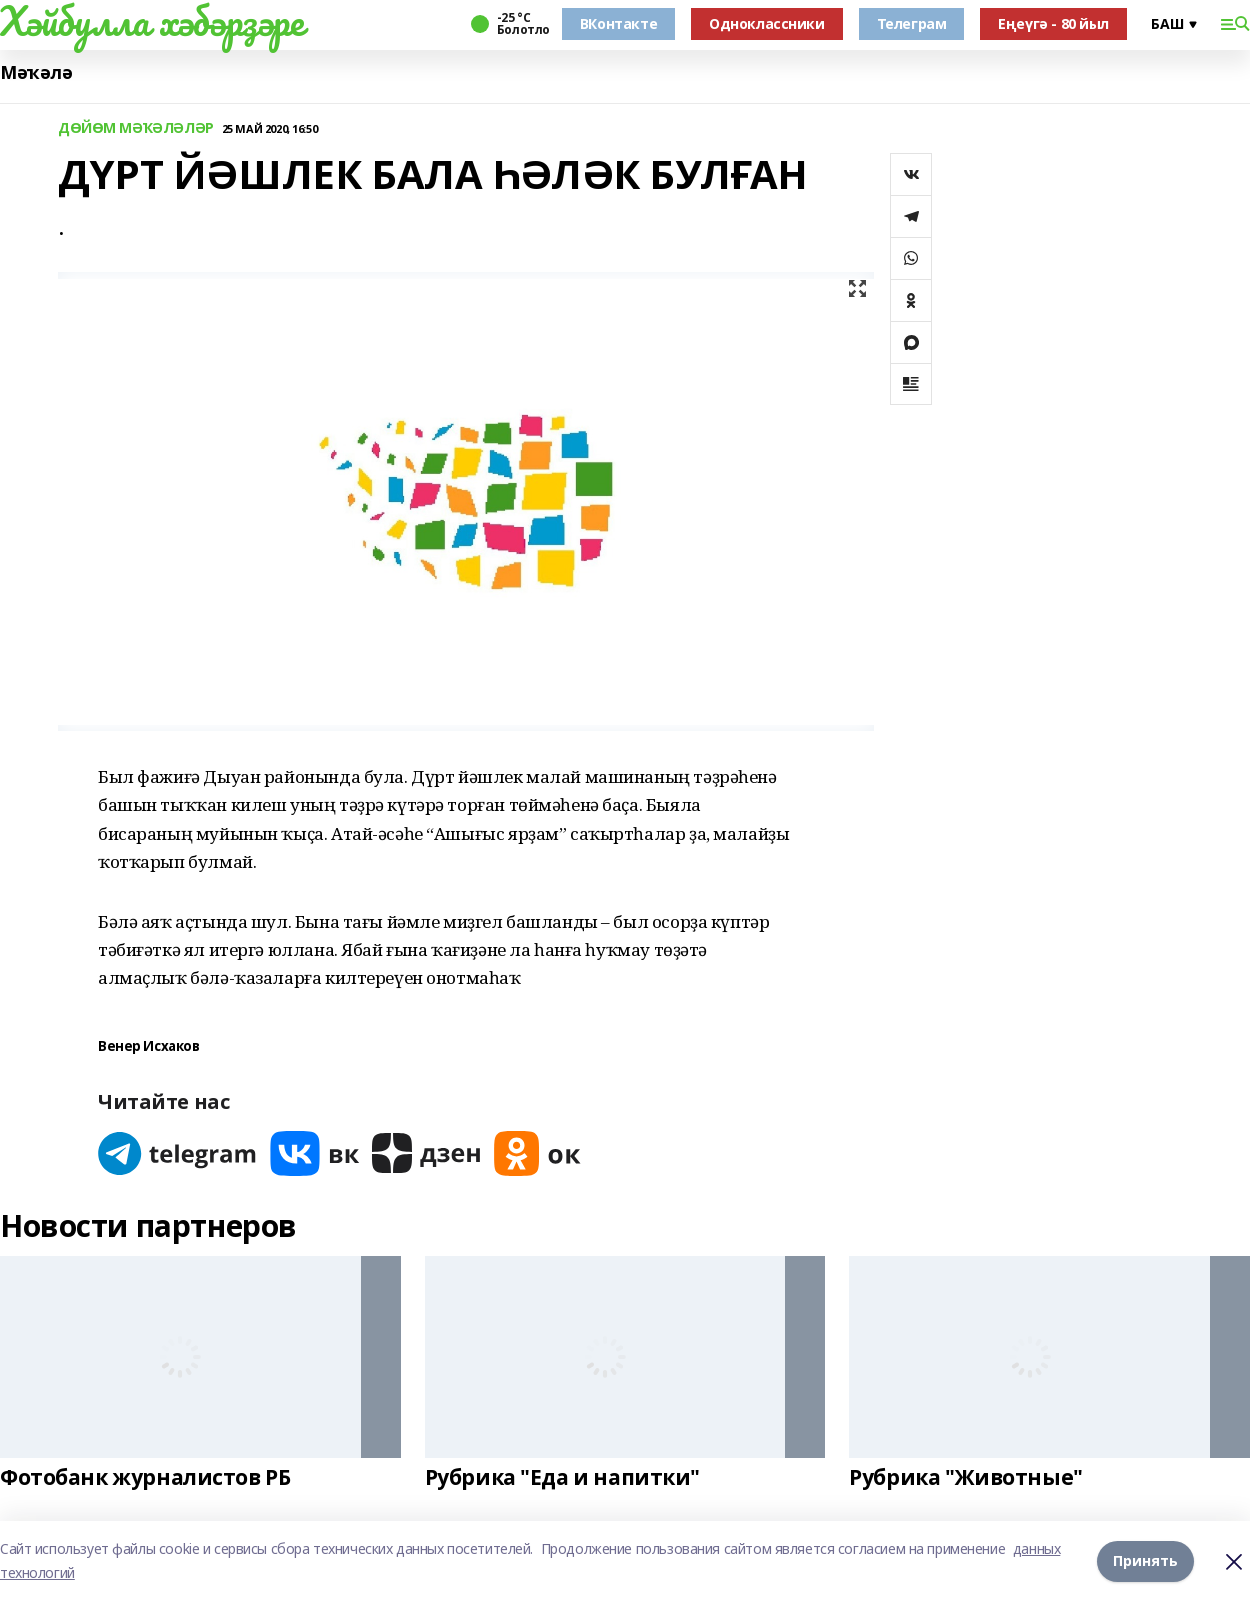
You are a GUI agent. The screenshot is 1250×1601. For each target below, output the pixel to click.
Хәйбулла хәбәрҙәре (151, 21)
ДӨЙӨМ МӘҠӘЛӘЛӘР (136, 128)
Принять (1145, 1560)
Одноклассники (767, 23)
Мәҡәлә (36, 72)
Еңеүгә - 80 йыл (1053, 23)
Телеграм (912, 23)
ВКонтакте (618, 23)
